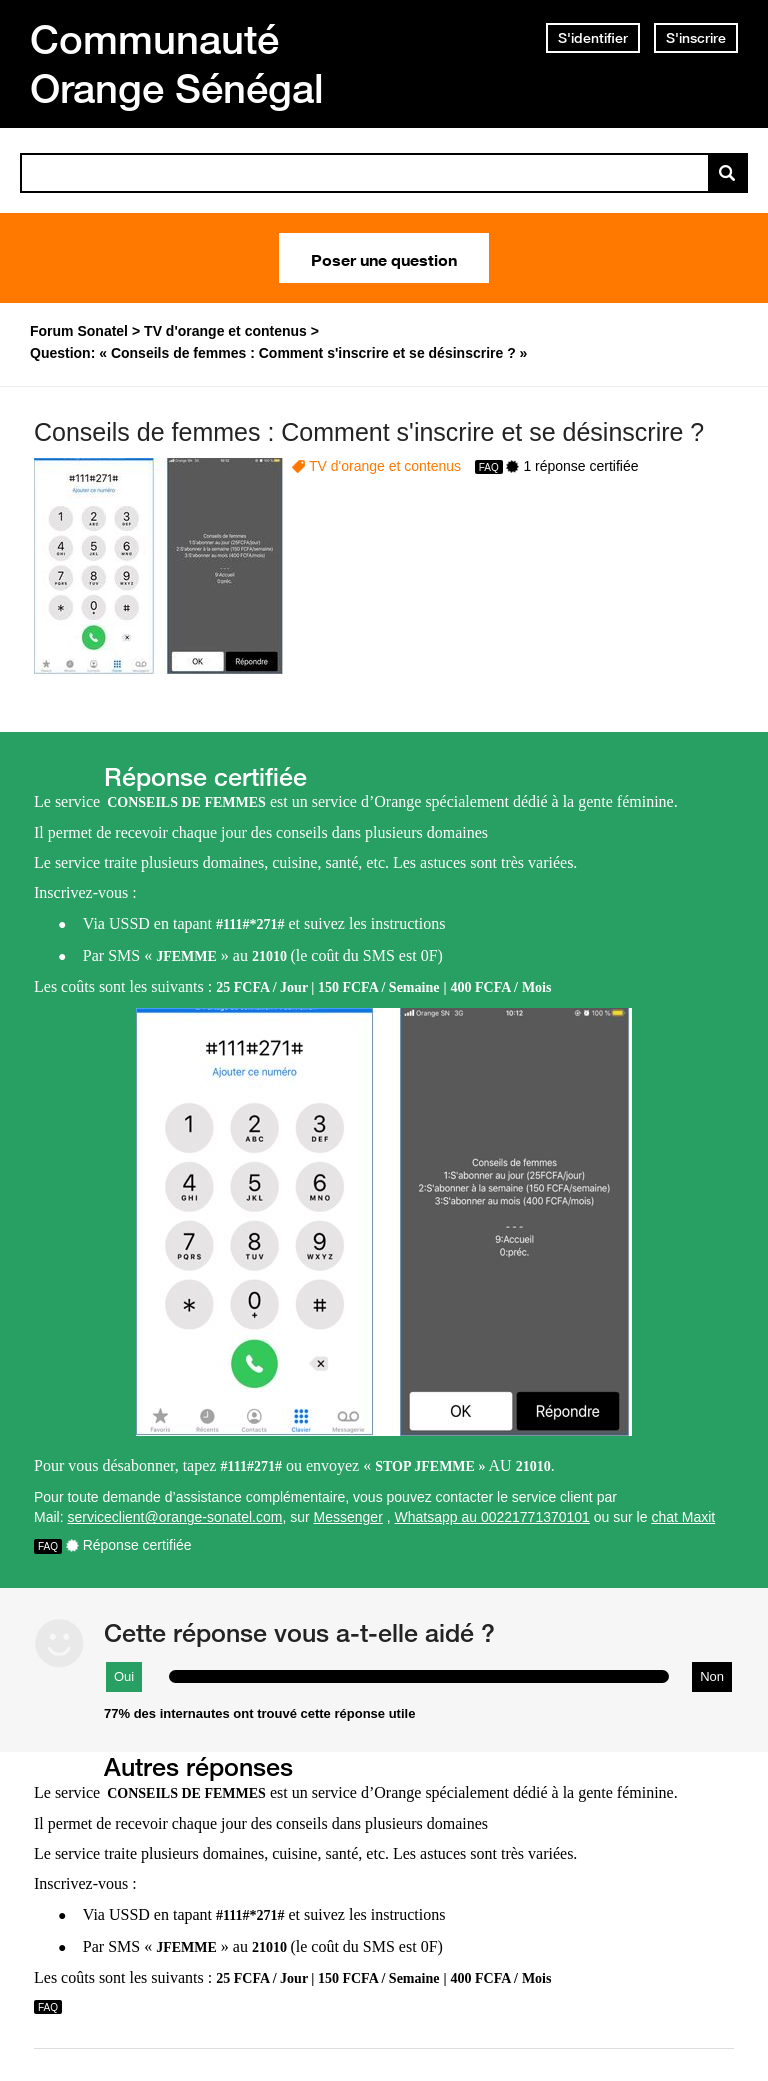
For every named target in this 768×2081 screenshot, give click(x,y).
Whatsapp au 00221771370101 (492, 1517)
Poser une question (384, 258)
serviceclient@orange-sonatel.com (174, 1517)
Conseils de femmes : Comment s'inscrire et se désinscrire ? (369, 432)
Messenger (348, 1517)
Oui (124, 1676)
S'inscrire (696, 38)
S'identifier (593, 38)
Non (712, 1676)
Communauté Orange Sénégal (177, 63)
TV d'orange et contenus (385, 466)
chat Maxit (683, 1517)
